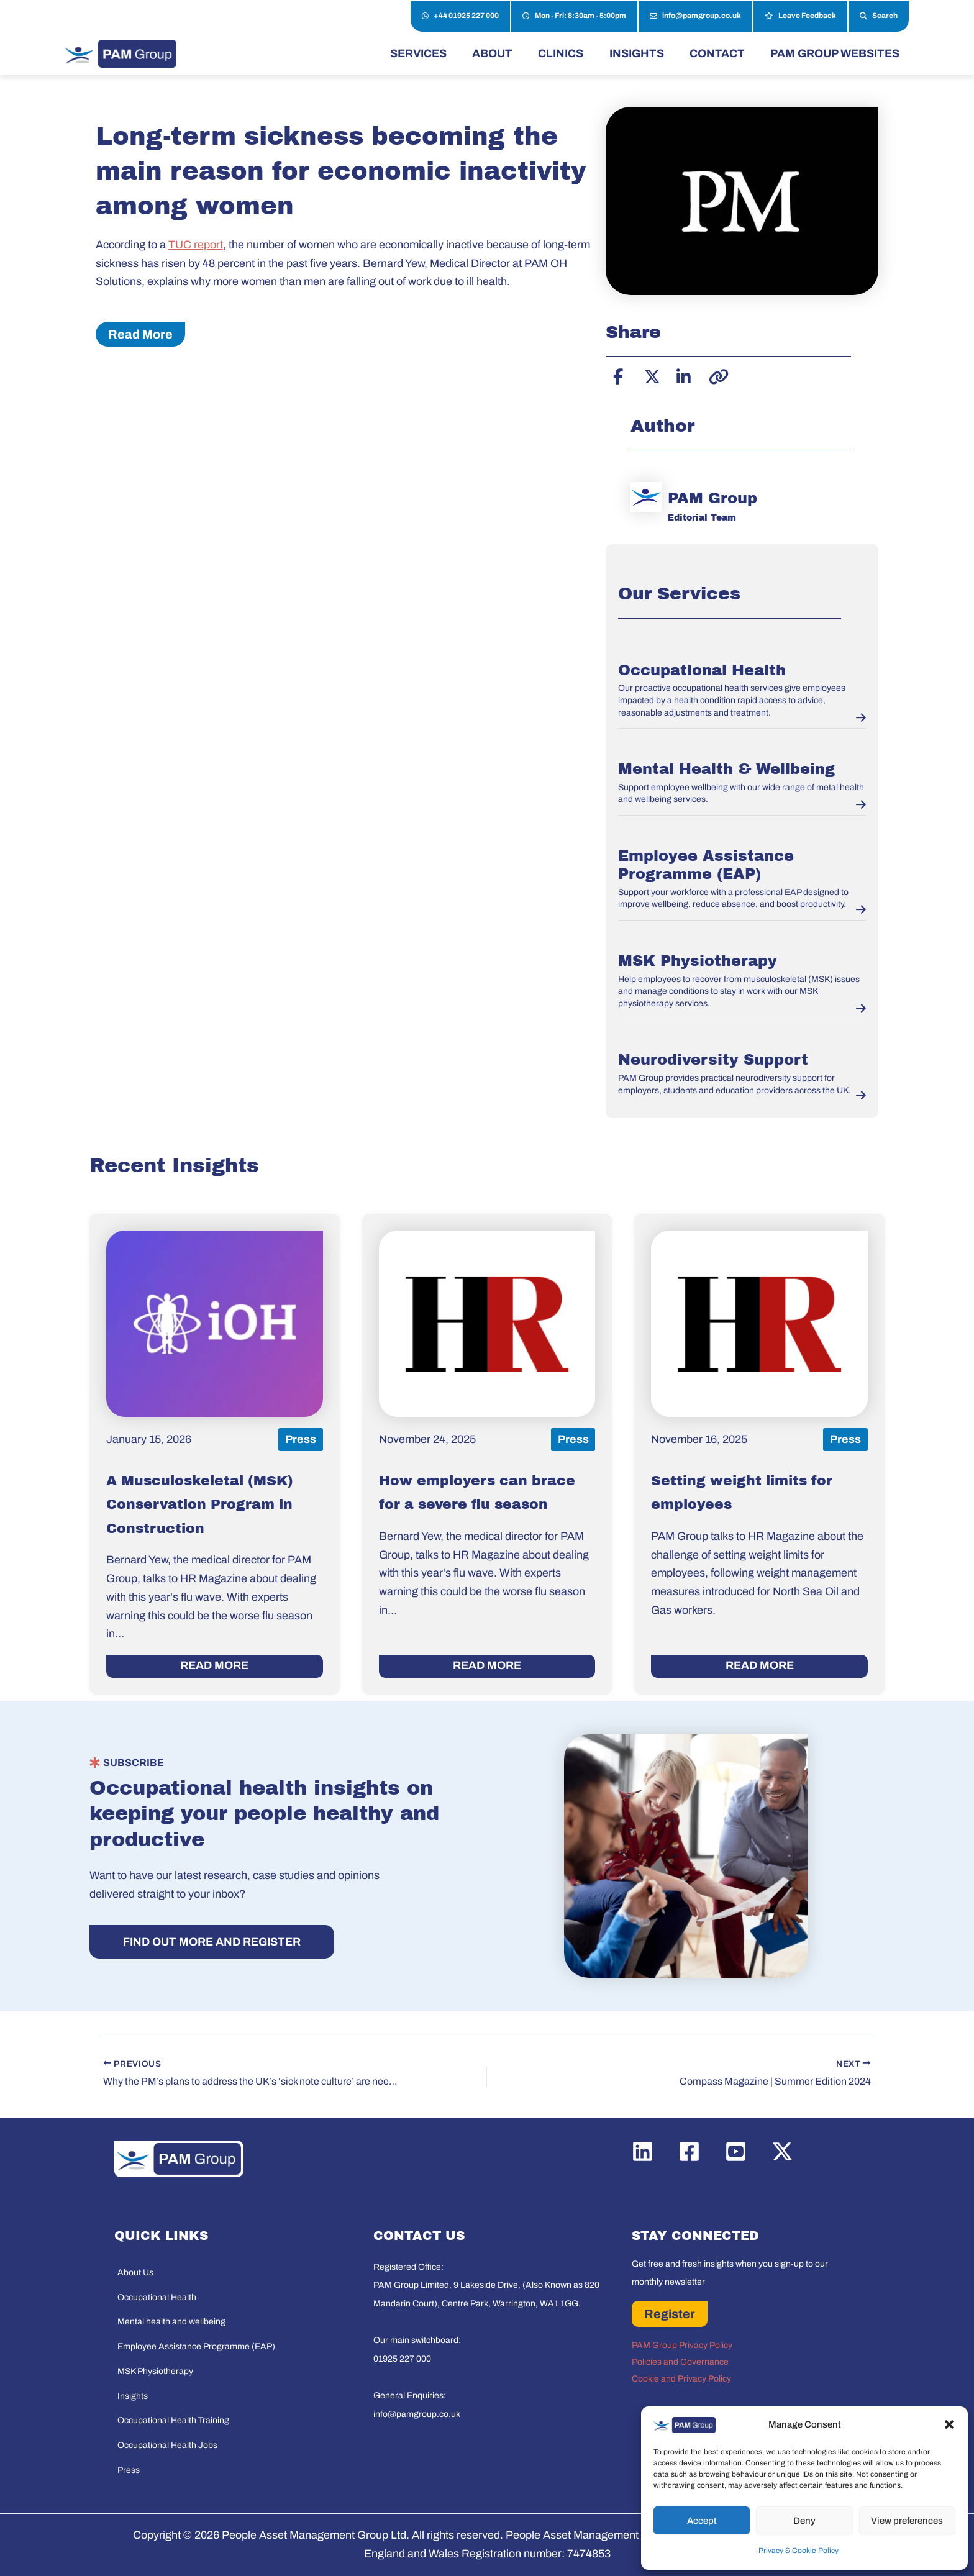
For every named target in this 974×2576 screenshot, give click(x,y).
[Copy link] (715, 375)
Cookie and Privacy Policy (681, 2378)
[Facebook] (689, 2151)
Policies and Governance (680, 2362)
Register (669, 2314)
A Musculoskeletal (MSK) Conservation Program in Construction (199, 1504)
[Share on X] (650, 375)
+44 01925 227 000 (460, 16)
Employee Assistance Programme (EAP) (196, 2346)
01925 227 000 (402, 2359)
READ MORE (214, 1665)
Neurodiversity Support (713, 1060)
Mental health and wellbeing (171, 2321)
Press (128, 2470)
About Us (135, 2272)
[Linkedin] (642, 2151)
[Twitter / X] (782, 2151)
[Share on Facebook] (618, 375)
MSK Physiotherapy (697, 961)
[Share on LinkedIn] (682, 375)
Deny (804, 2521)
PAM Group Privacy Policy (682, 2345)
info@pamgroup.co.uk (695, 16)
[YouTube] (736, 2151)
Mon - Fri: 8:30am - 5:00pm (574, 16)
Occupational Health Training (173, 2420)
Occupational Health (702, 670)
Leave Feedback (800, 16)
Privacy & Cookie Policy (798, 2550)
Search (879, 16)
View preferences (907, 2521)
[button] (949, 2424)
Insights (132, 2396)
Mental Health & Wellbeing (726, 769)
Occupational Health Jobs (167, 2445)
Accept (702, 2521)
